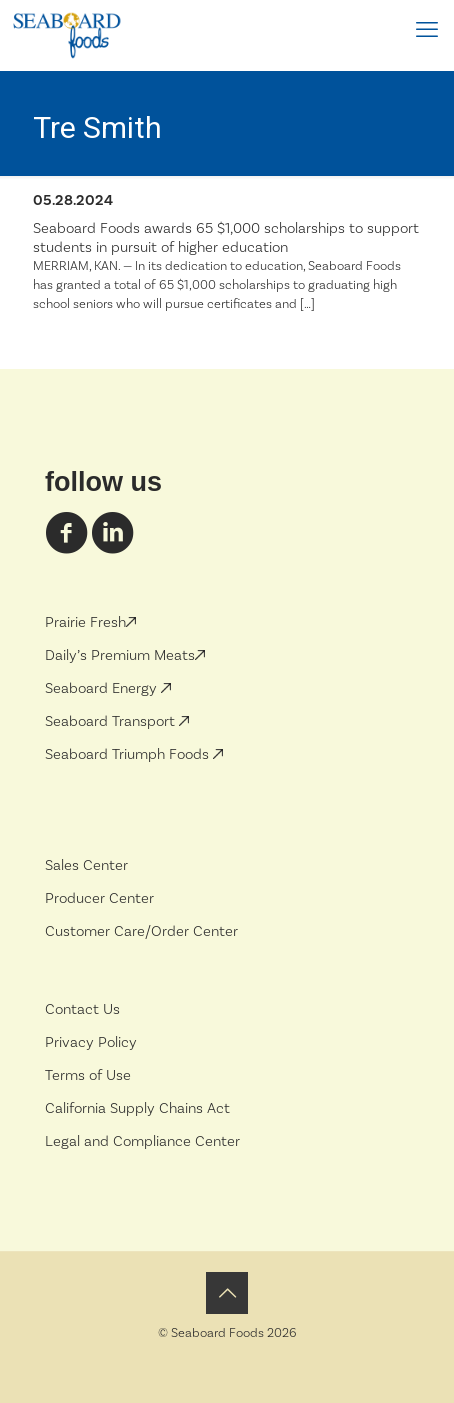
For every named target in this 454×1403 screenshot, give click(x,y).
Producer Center (99, 898)
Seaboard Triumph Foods (129, 754)
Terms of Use (88, 1075)
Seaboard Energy (103, 688)
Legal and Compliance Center (142, 1141)
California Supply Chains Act (137, 1108)
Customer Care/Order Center (141, 931)
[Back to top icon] (227, 1293)
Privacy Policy (91, 1042)
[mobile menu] (427, 30)
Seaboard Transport (112, 721)
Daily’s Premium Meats (125, 655)
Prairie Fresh (90, 622)
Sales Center (86, 865)
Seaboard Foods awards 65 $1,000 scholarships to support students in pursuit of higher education (226, 238)
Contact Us (82, 1009)
